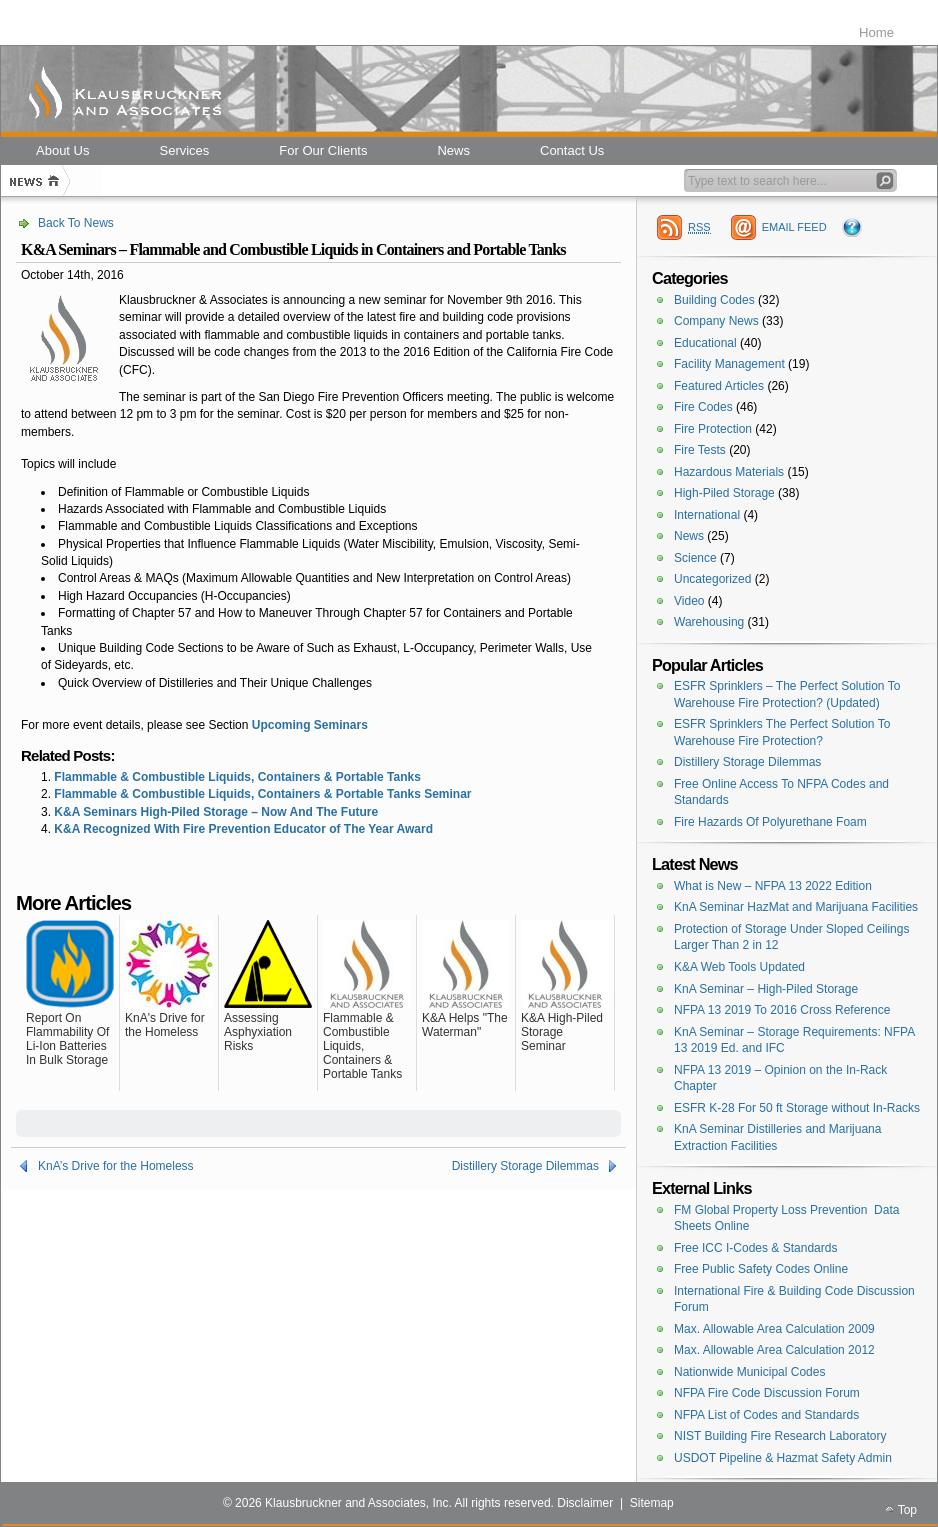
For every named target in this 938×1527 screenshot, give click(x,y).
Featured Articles (719, 386)
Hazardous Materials (729, 472)
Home (876, 32)
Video (689, 601)
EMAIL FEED (794, 227)
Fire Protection (713, 429)
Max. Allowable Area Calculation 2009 (774, 1329)
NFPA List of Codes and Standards (766, 1415)
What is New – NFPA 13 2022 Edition (773, 886)
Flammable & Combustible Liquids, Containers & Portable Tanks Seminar (262, 794)
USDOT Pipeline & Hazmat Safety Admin (783, 1458)
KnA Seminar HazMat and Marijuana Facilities (796, 907)
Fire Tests (700, 450)
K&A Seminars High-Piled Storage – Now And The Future (216, 812)
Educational (705, 343)
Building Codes (714, 300)
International (707, 515)
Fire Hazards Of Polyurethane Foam (770, 822)
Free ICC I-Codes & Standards (755, 1248)
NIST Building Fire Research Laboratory (780, 1436)
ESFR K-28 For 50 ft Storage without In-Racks (797, 1108)
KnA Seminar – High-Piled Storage (766, 989)
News (689, 536)
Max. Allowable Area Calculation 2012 (774, 1350)
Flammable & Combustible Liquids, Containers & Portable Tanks (237, 777)
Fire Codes (703, 407)
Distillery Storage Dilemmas (525, 1166)
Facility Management (729, 364)
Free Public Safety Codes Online (761, 1269)
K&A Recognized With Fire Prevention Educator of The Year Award (243, 829)
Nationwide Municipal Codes (749, 1372)
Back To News (76, 223)
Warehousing (709, 622)
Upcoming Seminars (310, 725)
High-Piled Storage (724, 493)
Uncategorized (712, 579)
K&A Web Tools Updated (739, 967)
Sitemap (652, 1503)
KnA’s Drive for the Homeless (116, 1166)
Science (695, 558)
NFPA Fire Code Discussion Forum (767, 1393)
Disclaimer (585, 1503)
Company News (716, 321)
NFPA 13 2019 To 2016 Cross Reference (782, 1010)
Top (907, 1510)
